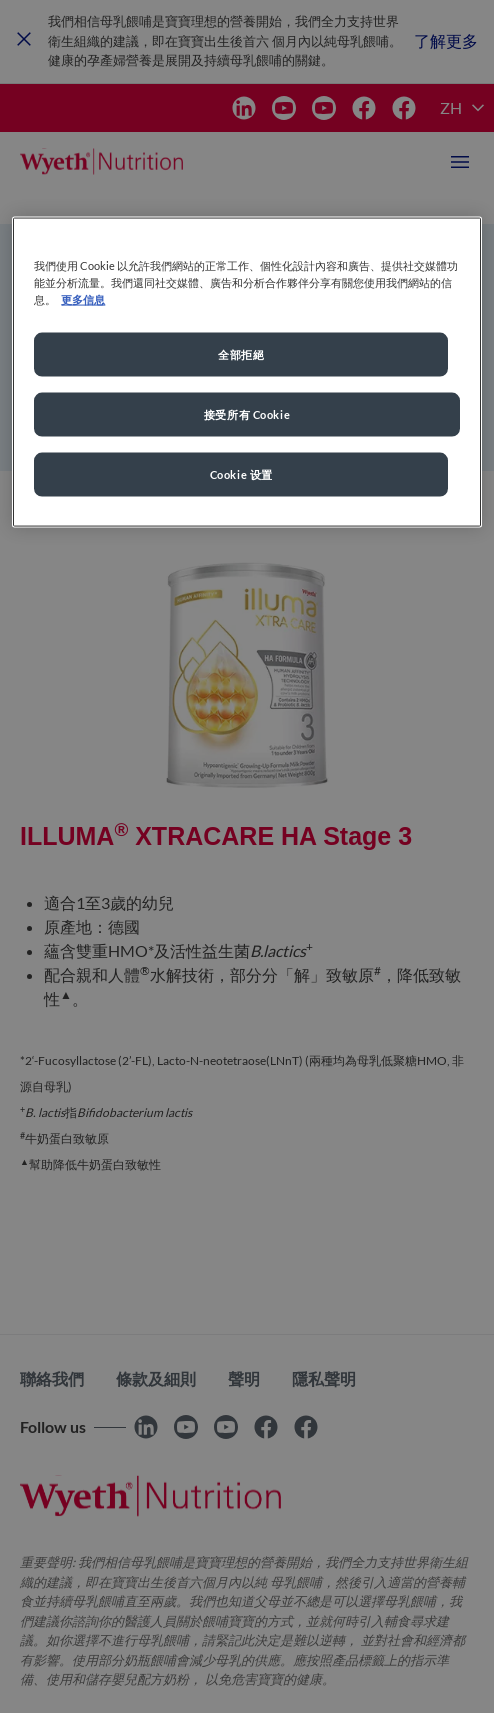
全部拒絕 (241, 354)
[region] (246, 372)
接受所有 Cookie (247, 414)
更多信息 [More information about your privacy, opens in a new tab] (83, 299)
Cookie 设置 (241, 474)
